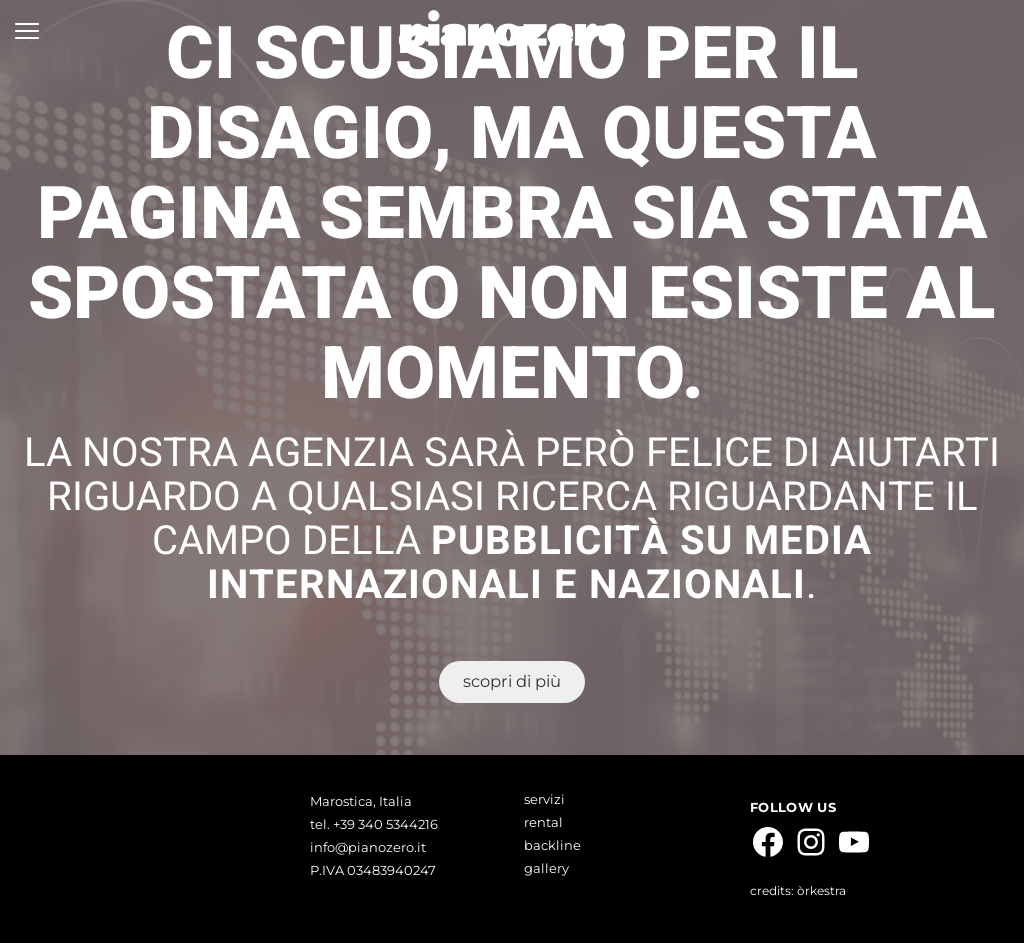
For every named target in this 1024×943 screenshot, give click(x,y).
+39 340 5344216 (384, 824)
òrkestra (821, 890)
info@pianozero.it (368, 847)
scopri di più (512, 681)
